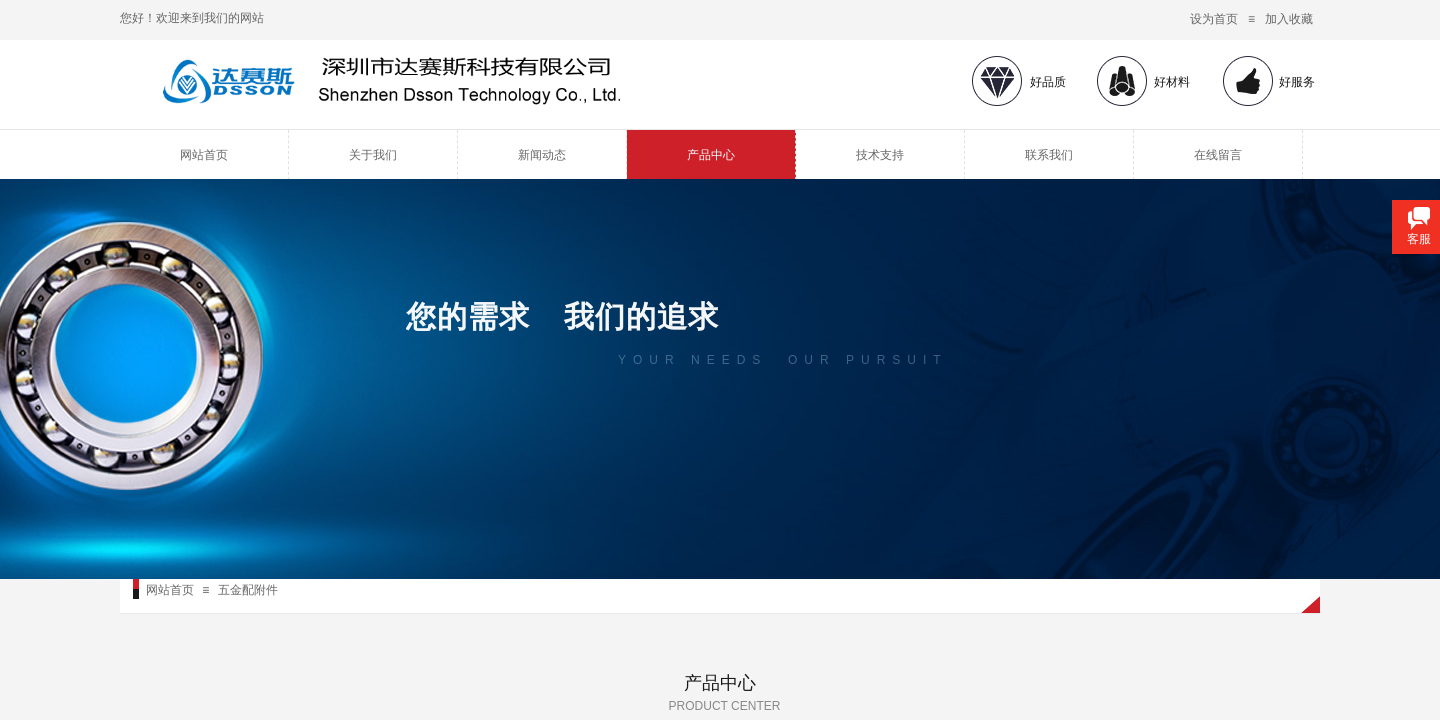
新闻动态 (542, 155)
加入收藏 (1289, 19)
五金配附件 (248, 590)
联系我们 (1049, 155)
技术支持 (880, 155)
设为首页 (1214, 19)
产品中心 (711, 155)
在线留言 (1218, 155)
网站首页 (204, 155)
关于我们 (373, 155)
